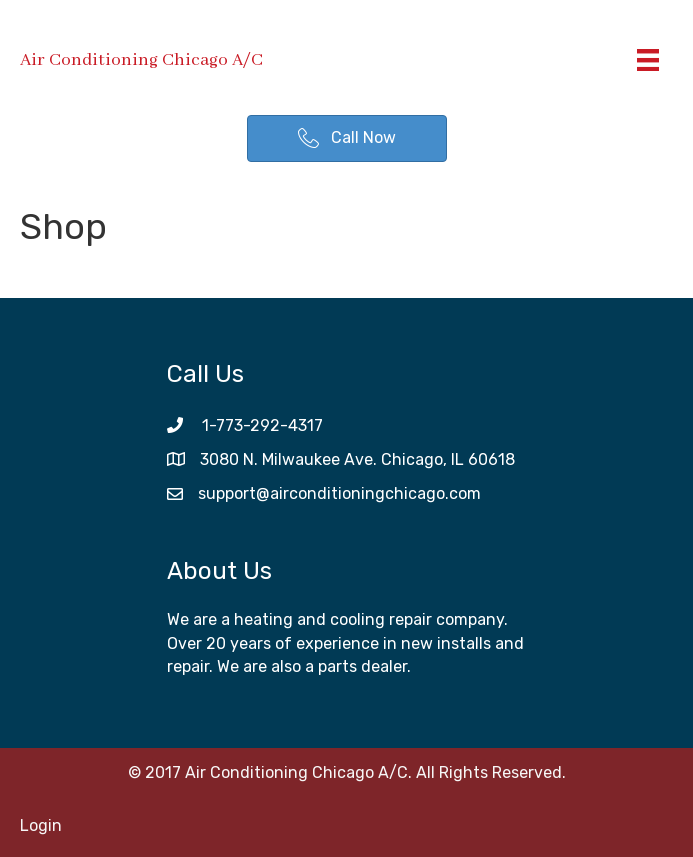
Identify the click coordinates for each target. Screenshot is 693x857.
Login (41, 825)
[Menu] (648, 60)
